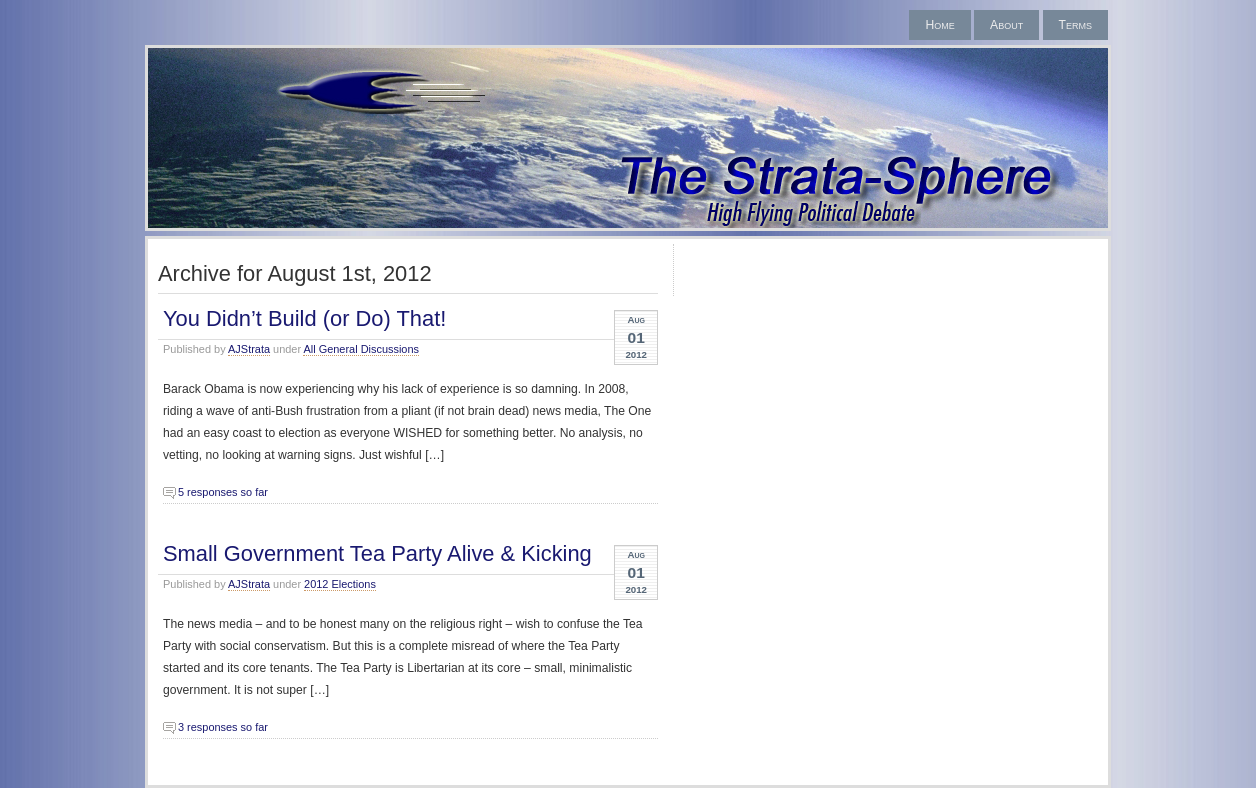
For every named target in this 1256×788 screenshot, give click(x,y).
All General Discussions (361, 349)
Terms (1075, 25)
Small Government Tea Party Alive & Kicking (377, 553)
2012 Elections (340, 584)
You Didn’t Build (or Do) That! (304, 318)
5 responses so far (223, 492)
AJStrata (249, 349)
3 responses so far (223, 727)
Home (939, 25)
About (1006, 25)
